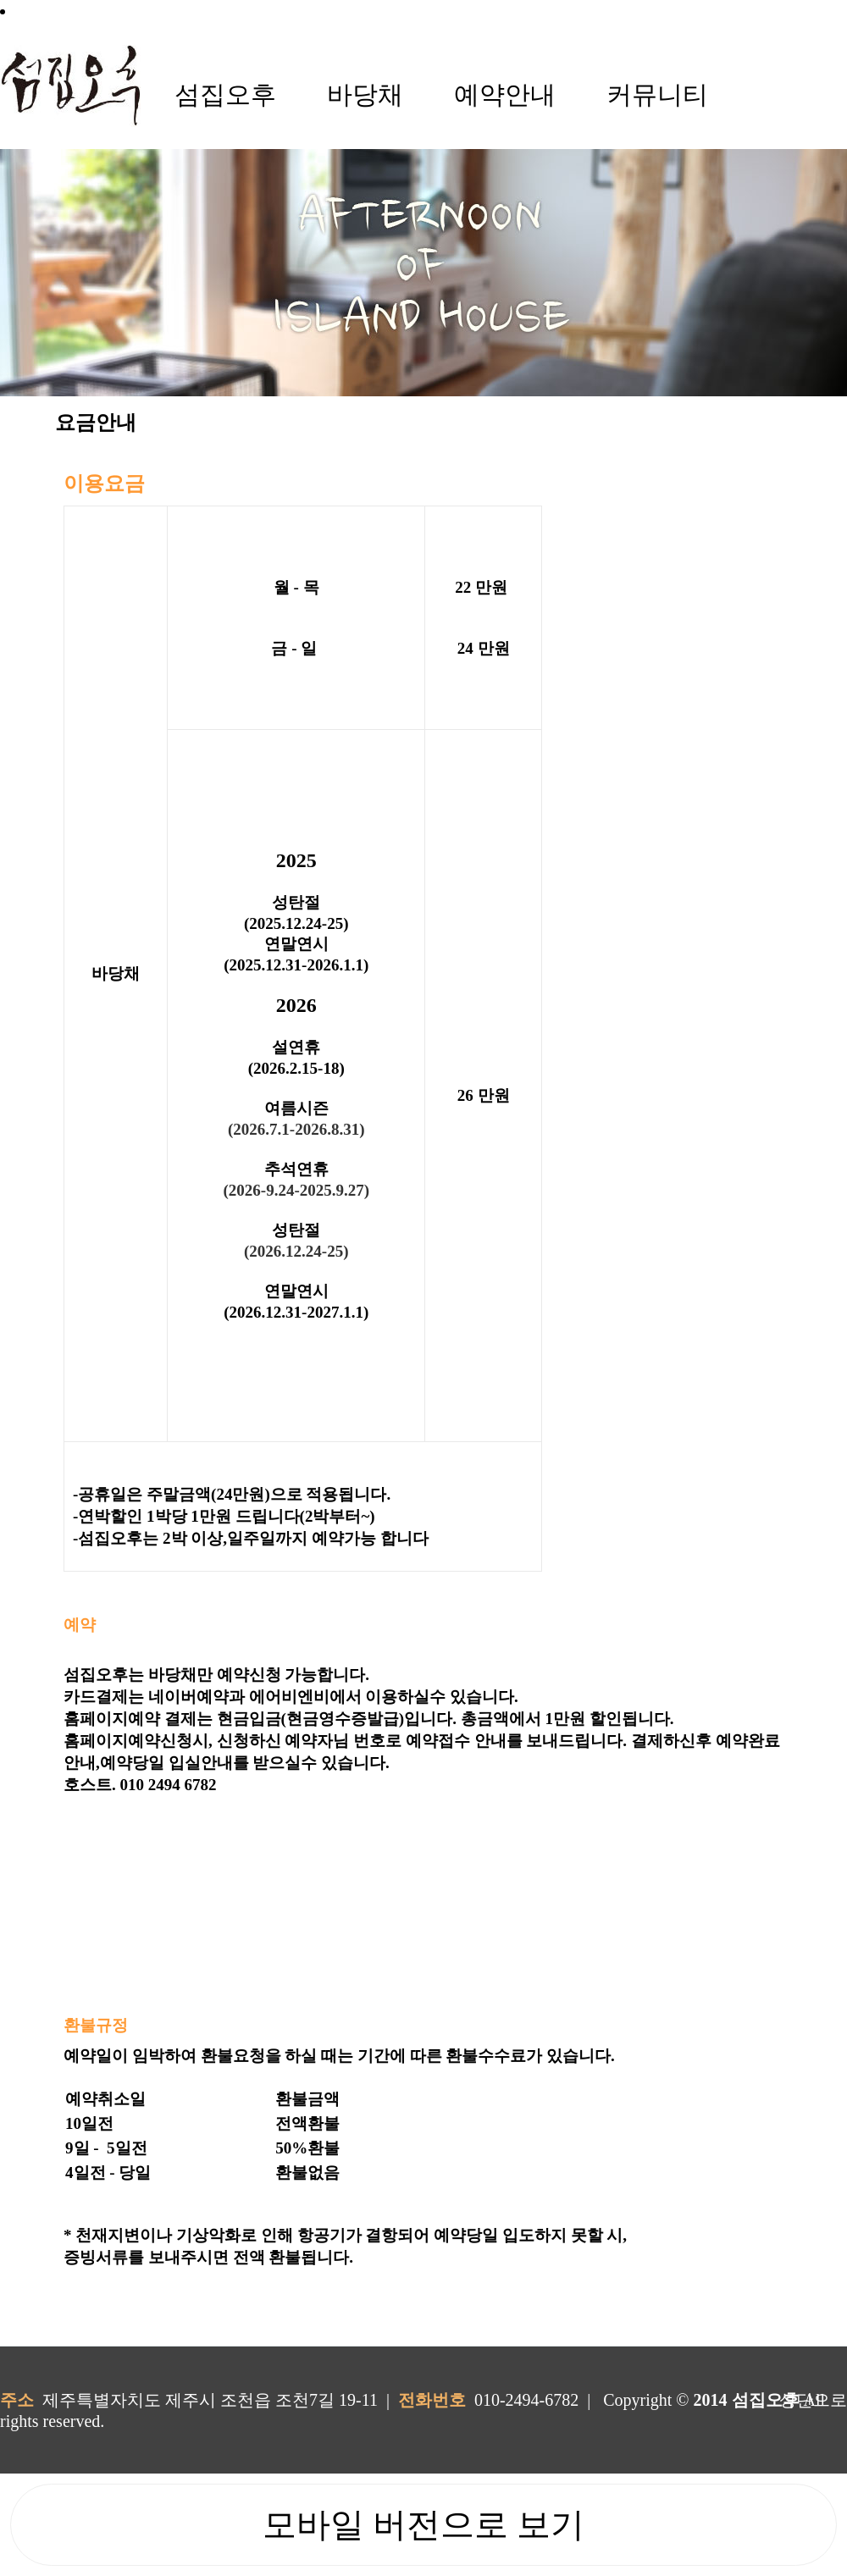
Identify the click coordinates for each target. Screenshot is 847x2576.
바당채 (365, 94)
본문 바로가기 (0, 0)
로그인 (48, 11)
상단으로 (813, 2400)
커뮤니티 (657, 94)
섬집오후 (225, 94)
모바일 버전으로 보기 (423, 2525)
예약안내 (505, 94)
